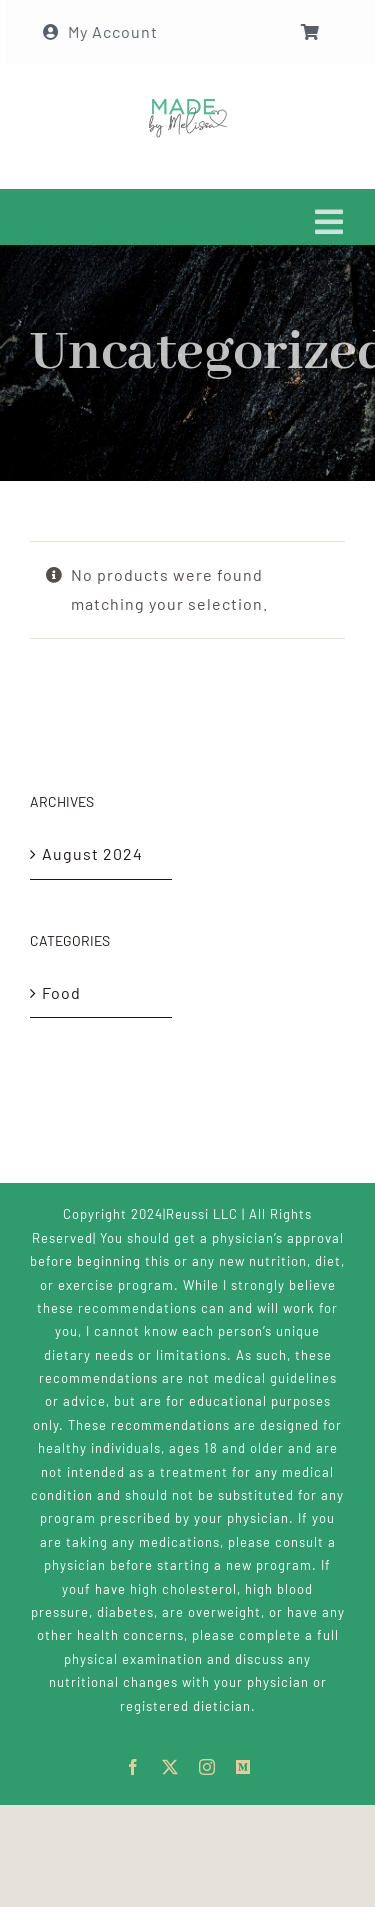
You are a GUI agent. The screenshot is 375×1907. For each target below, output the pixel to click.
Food (61, 992)
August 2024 (92, 853)
